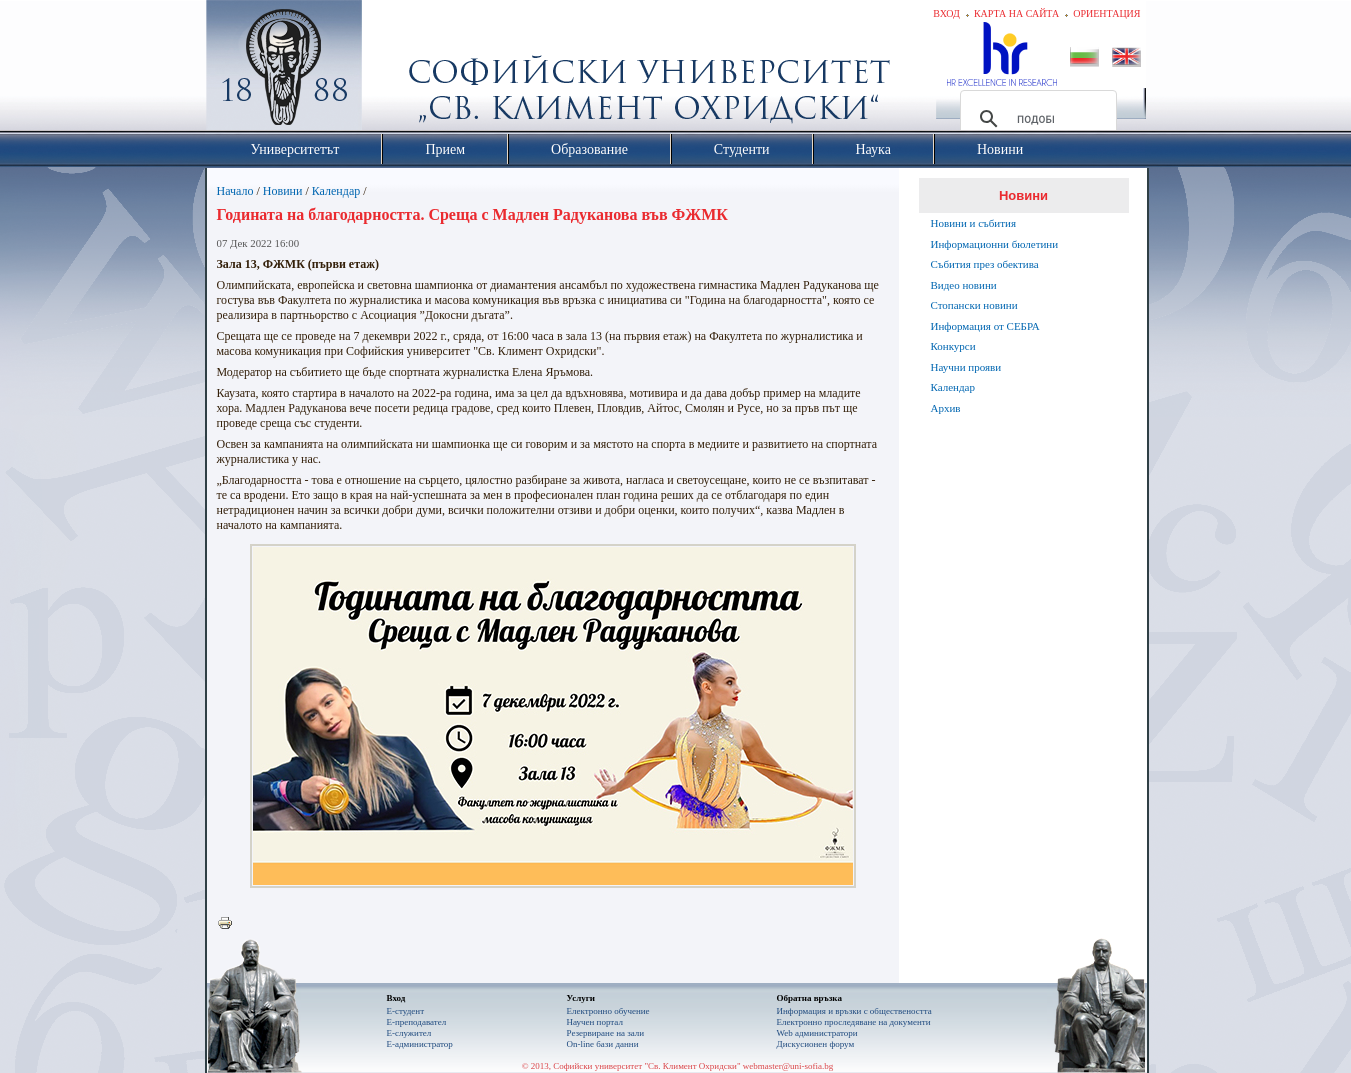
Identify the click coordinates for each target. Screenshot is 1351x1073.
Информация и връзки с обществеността (854, 1011)
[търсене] (1035, 119)
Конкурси (953, 346)
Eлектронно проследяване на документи (854, 1022)
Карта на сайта (1016, 13)
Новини (283, 191)
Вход (946, 13)
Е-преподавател (417, 1022)
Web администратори (817, 1033)
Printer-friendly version (230, 924)
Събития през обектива (985, 264)
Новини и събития (974, 223)
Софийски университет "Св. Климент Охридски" (396, 70)
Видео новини (964, 285)
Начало (235, 191)
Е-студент (406, 1011)
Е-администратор (420, 1044)
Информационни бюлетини (995, 244)
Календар (336, 191)
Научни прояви (966, 367)
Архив (946, 408)
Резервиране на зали (606, 1033)
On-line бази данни (603, 1044)
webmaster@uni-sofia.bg (788, 1066)
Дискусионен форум (816, 1044)
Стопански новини (974, 305)
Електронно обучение (608, 1011)
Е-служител (409, 1033)
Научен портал (595, 1022)
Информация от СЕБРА (985, 326)
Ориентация (1106, 13)
